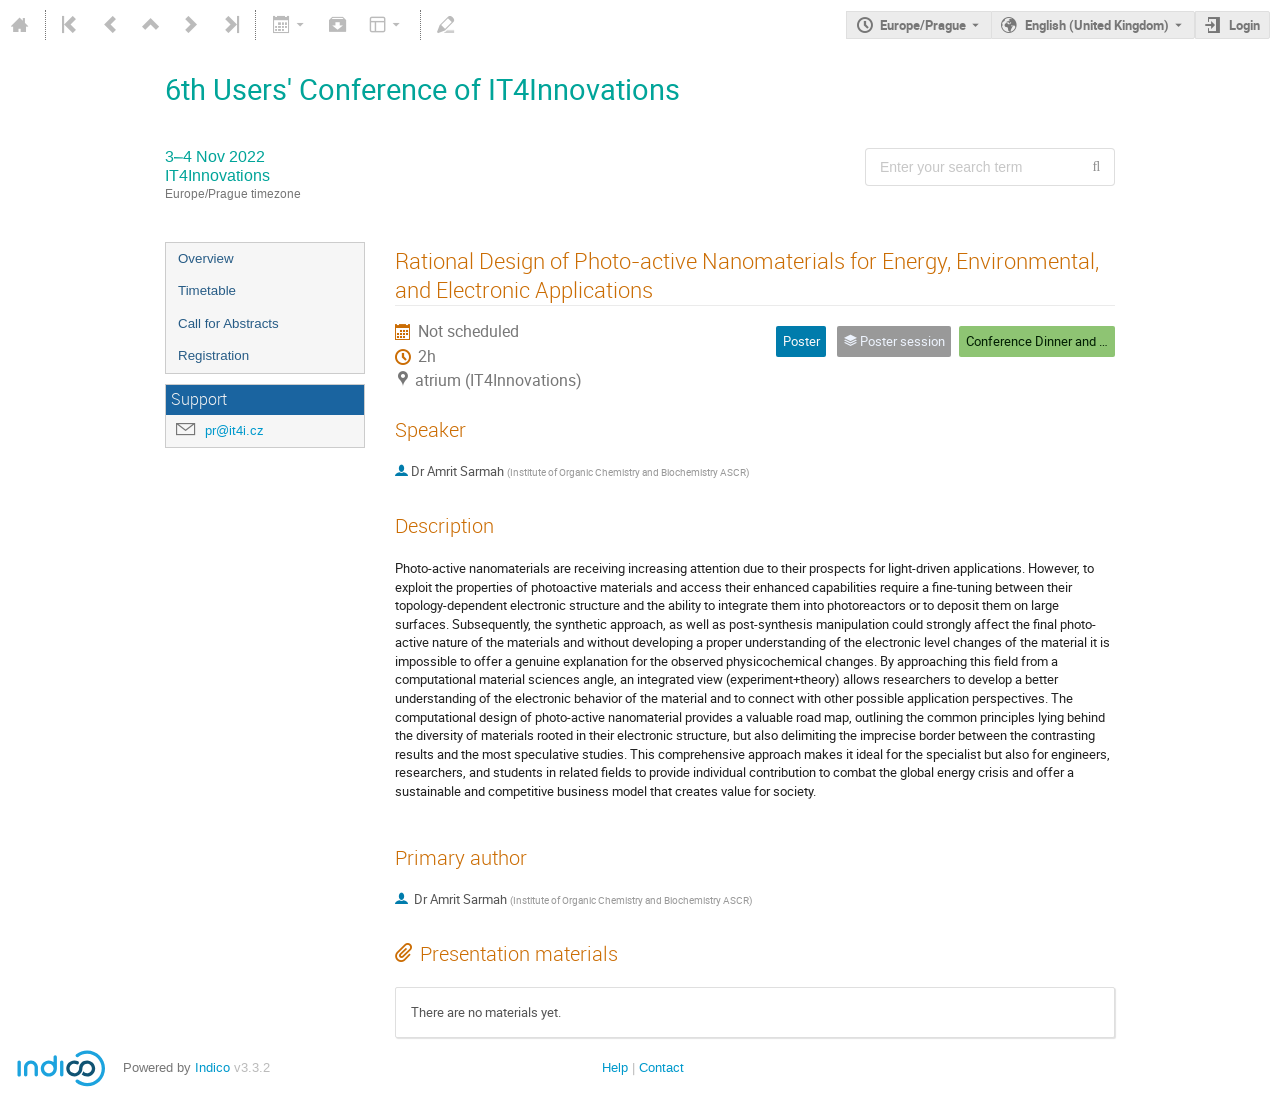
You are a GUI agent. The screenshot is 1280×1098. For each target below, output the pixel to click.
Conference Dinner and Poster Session (1075, 341)
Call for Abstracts (228, 323)
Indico (212, 1067)
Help (615, 1067)
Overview (206, 258)
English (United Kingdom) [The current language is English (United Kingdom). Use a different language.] (1097, 25)
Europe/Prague (923, 25)
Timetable (207, 290)
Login (1244, 25)
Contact (661, 1067)
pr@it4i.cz (234, 430)
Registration (213, 355)
